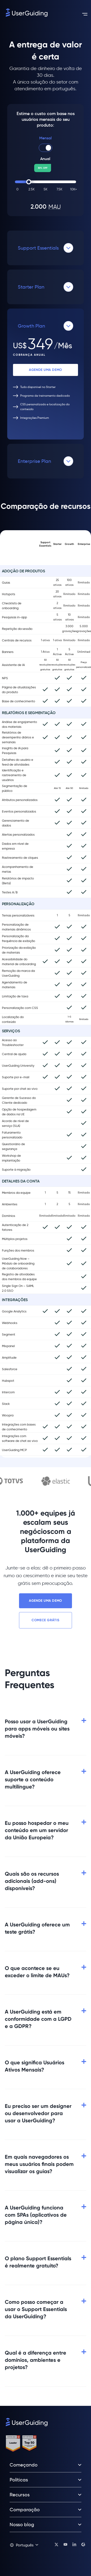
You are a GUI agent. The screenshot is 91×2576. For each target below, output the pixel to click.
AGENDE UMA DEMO (45, 370)
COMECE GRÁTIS (45, 1620)
